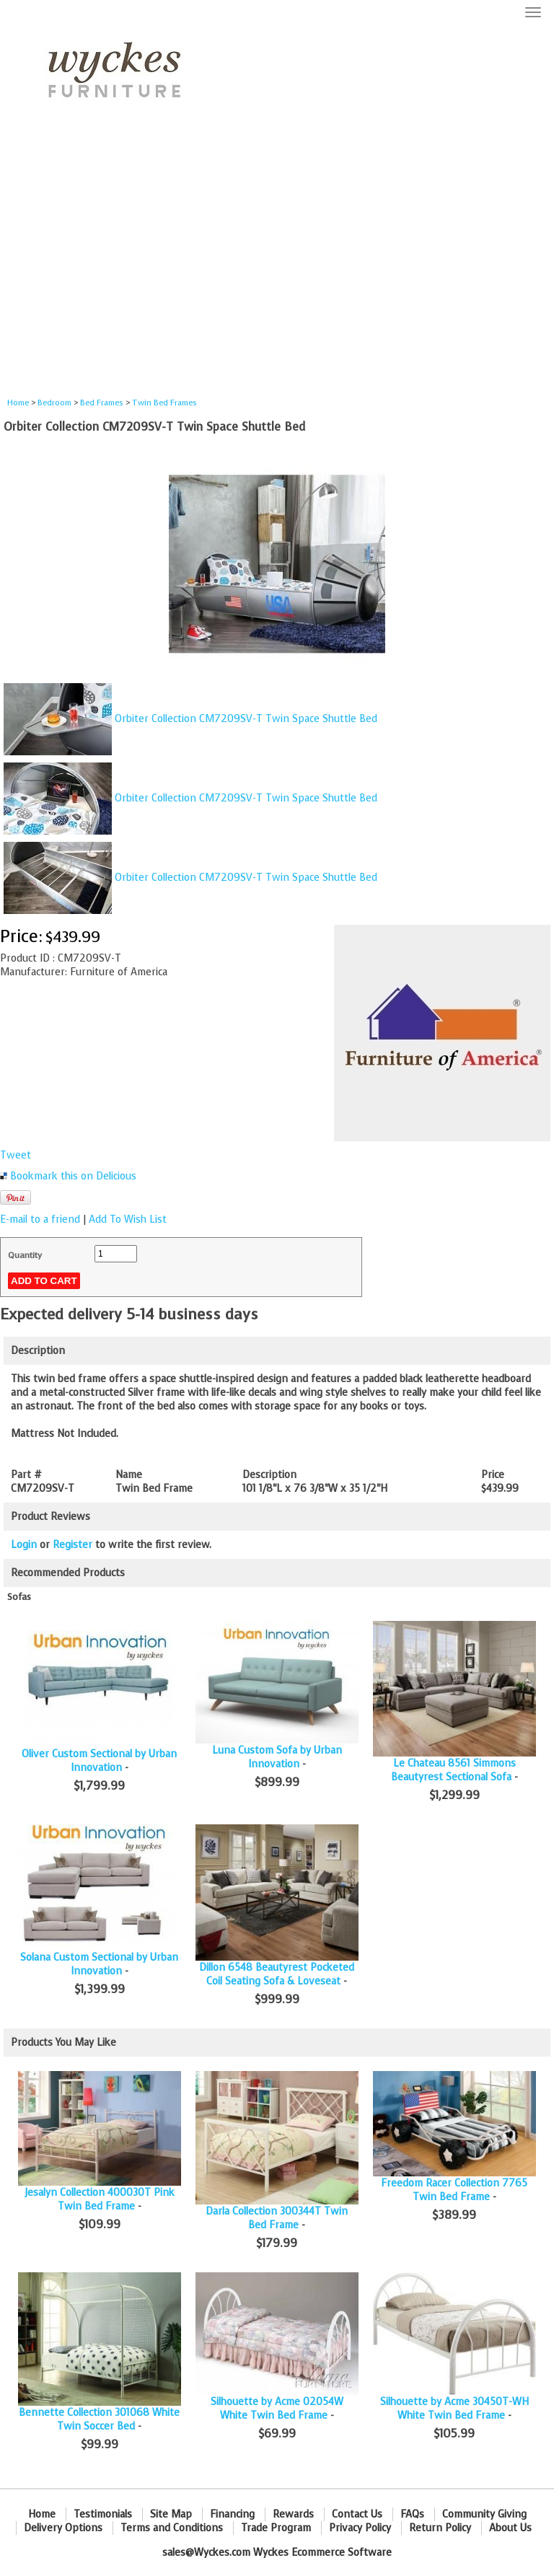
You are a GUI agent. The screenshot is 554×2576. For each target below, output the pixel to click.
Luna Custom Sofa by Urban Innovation (277, 1757)
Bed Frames (101, 402)
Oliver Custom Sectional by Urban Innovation (99, 1761)
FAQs (412, 2514)
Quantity (25, 1255)
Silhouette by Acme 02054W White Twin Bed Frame (277, 2408)
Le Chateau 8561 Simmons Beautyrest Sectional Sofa (453, 1770)
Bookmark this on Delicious (73, 1176)
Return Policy (440, 2528)
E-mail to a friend (40, 1219)
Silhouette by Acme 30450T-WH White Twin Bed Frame (454, 2408)
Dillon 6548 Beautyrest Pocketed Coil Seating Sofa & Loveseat (276, 1974)
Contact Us (357, 2514)
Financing (232, 2514)
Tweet (15, 1155)
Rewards (293, 2514)
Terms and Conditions (171, 2528)
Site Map (171, 2514)
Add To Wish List (128, 1219)
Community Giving (484, 2514)
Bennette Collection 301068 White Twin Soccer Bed (99, 2419)
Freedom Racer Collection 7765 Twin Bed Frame (454, 2190)
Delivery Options (63, 2528)
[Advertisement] (277, 264)
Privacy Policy (360, 2528)
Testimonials (103, 2514)
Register (72, 1545)
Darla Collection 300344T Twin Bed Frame (277, 2218)
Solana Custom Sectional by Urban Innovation (99, 1964)
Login (24, 1545)
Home (18, 402)
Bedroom (56, 402)
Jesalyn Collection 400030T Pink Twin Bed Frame (100, 2199)
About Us (510, 2528)
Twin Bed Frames (164, 402)
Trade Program (276, 2528)
